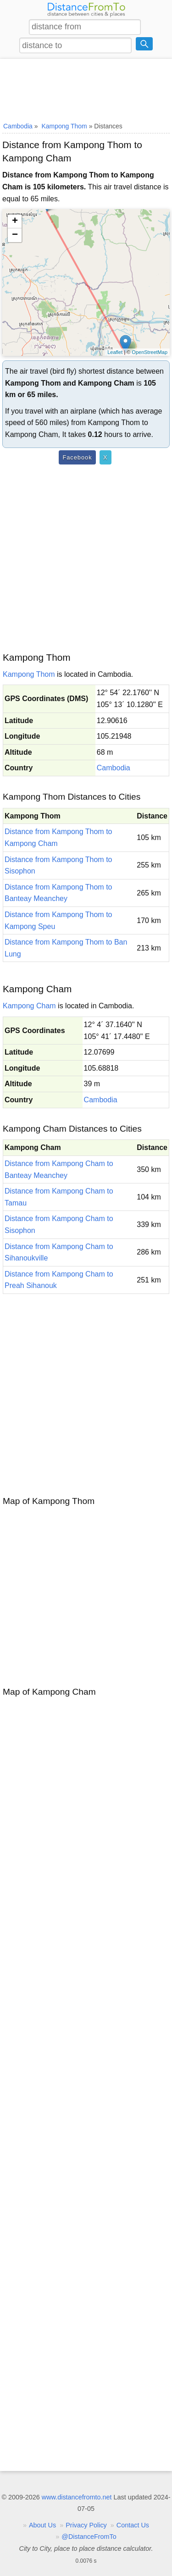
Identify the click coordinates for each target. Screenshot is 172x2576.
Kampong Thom (29, 674)
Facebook (77, 457)
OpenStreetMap (149, 352)
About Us (42, 2525)
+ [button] (15, 221)
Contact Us (133, 2525)
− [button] (15, 235)
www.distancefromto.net (77, 2497)
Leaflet (114, 352)
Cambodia (113, 768)
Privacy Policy (86, 2525)
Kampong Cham (29, 1006)
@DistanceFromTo (88, 2536)
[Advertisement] (86, 88)
